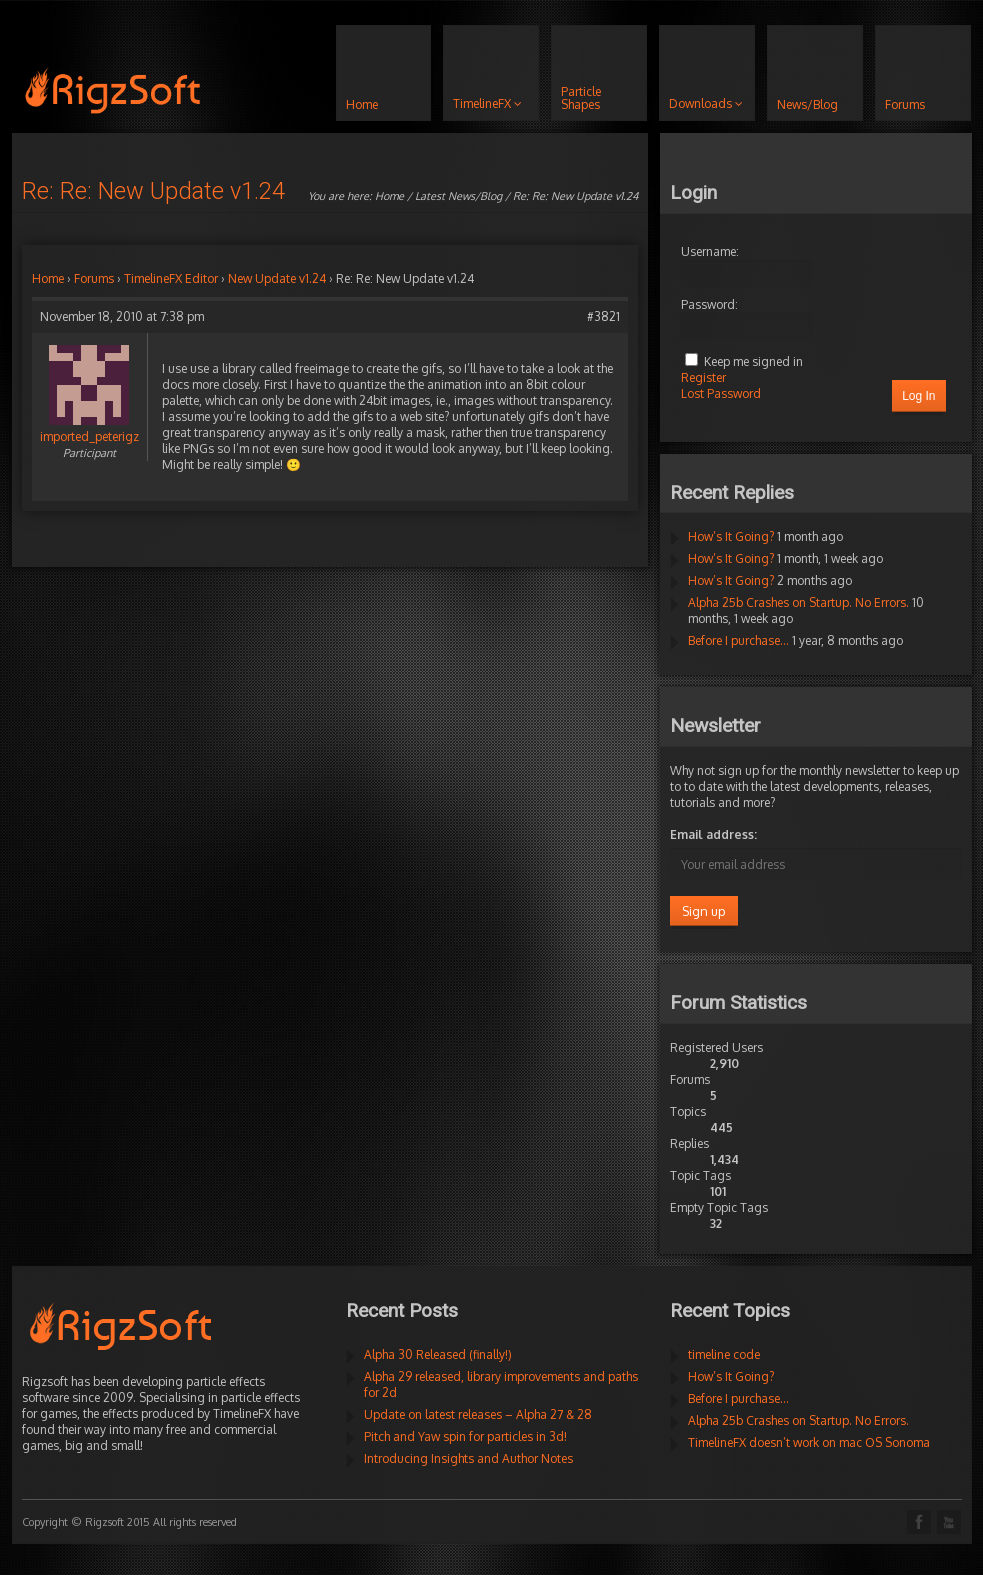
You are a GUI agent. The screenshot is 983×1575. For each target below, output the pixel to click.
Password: (709, 304)
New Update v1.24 (277, 278)
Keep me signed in (753, 361)
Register (703, 377)
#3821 (603, 316)
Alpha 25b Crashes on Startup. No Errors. (798, 602)
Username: (710, 251)
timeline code (724, 1354)
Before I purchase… (738, 640)
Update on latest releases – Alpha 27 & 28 (478, 1414)
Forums (94, 278)
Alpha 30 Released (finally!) (438, 1354)
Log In (918, 396)
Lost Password (721, 393)
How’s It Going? (731, 536)
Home (389, 196)
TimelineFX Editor (171, 278)
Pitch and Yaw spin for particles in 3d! (465, 1436)
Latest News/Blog (458, 196)
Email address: (713, 834)
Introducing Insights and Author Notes (468, 1458)
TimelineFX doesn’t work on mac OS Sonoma (809, 1442)
